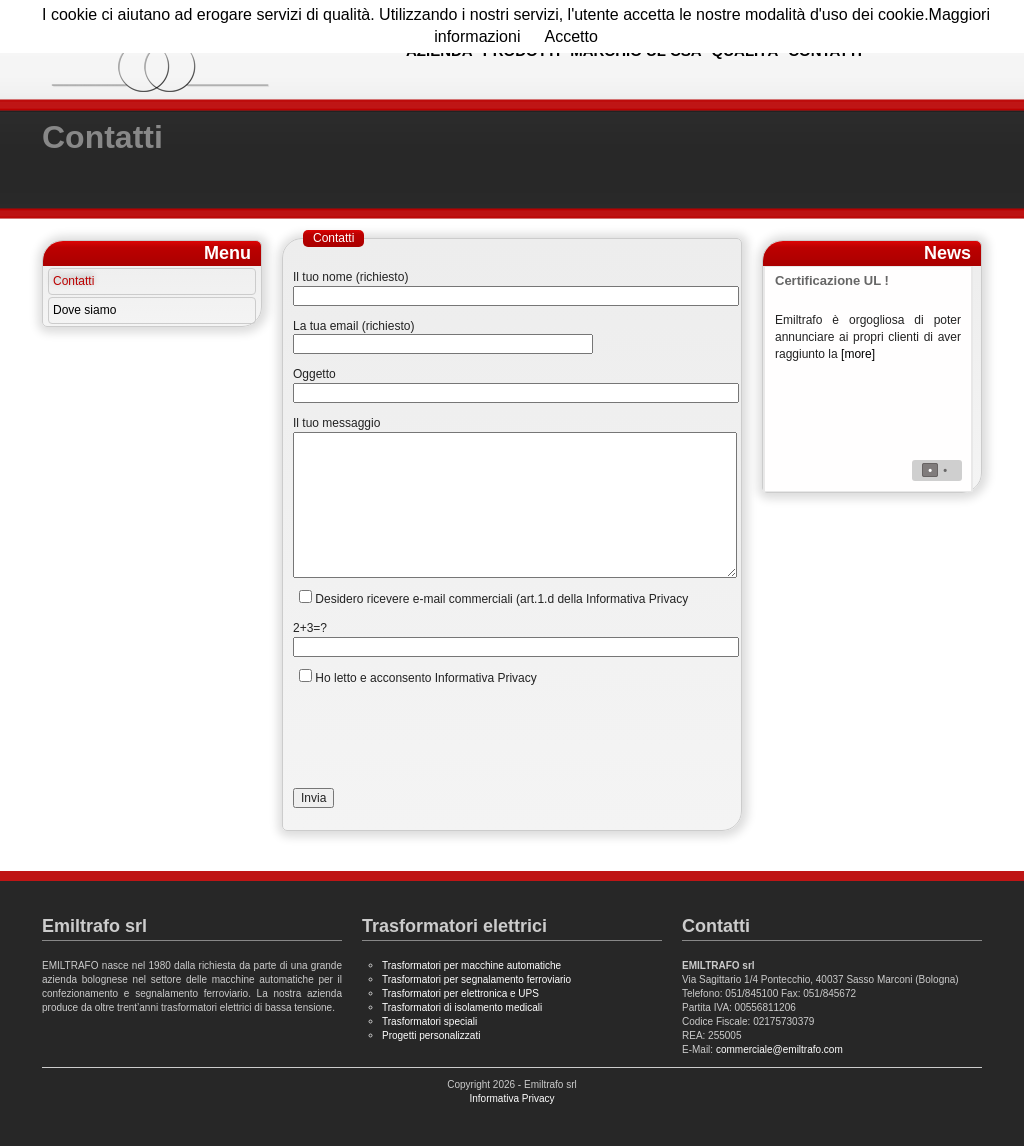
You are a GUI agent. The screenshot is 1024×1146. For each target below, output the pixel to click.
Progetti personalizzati (431, 1035)
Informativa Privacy (511, 1098)
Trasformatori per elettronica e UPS (460, 993)
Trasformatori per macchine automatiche (471, 965)
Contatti (73, 281)
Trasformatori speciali (429, 1021)
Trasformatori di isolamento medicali (462, 1007)
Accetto (570, 36)
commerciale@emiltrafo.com (779, 1049)
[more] (858, 354)
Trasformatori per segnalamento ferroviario (476, 979)
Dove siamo (84, 310)
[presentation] (445, 737)
